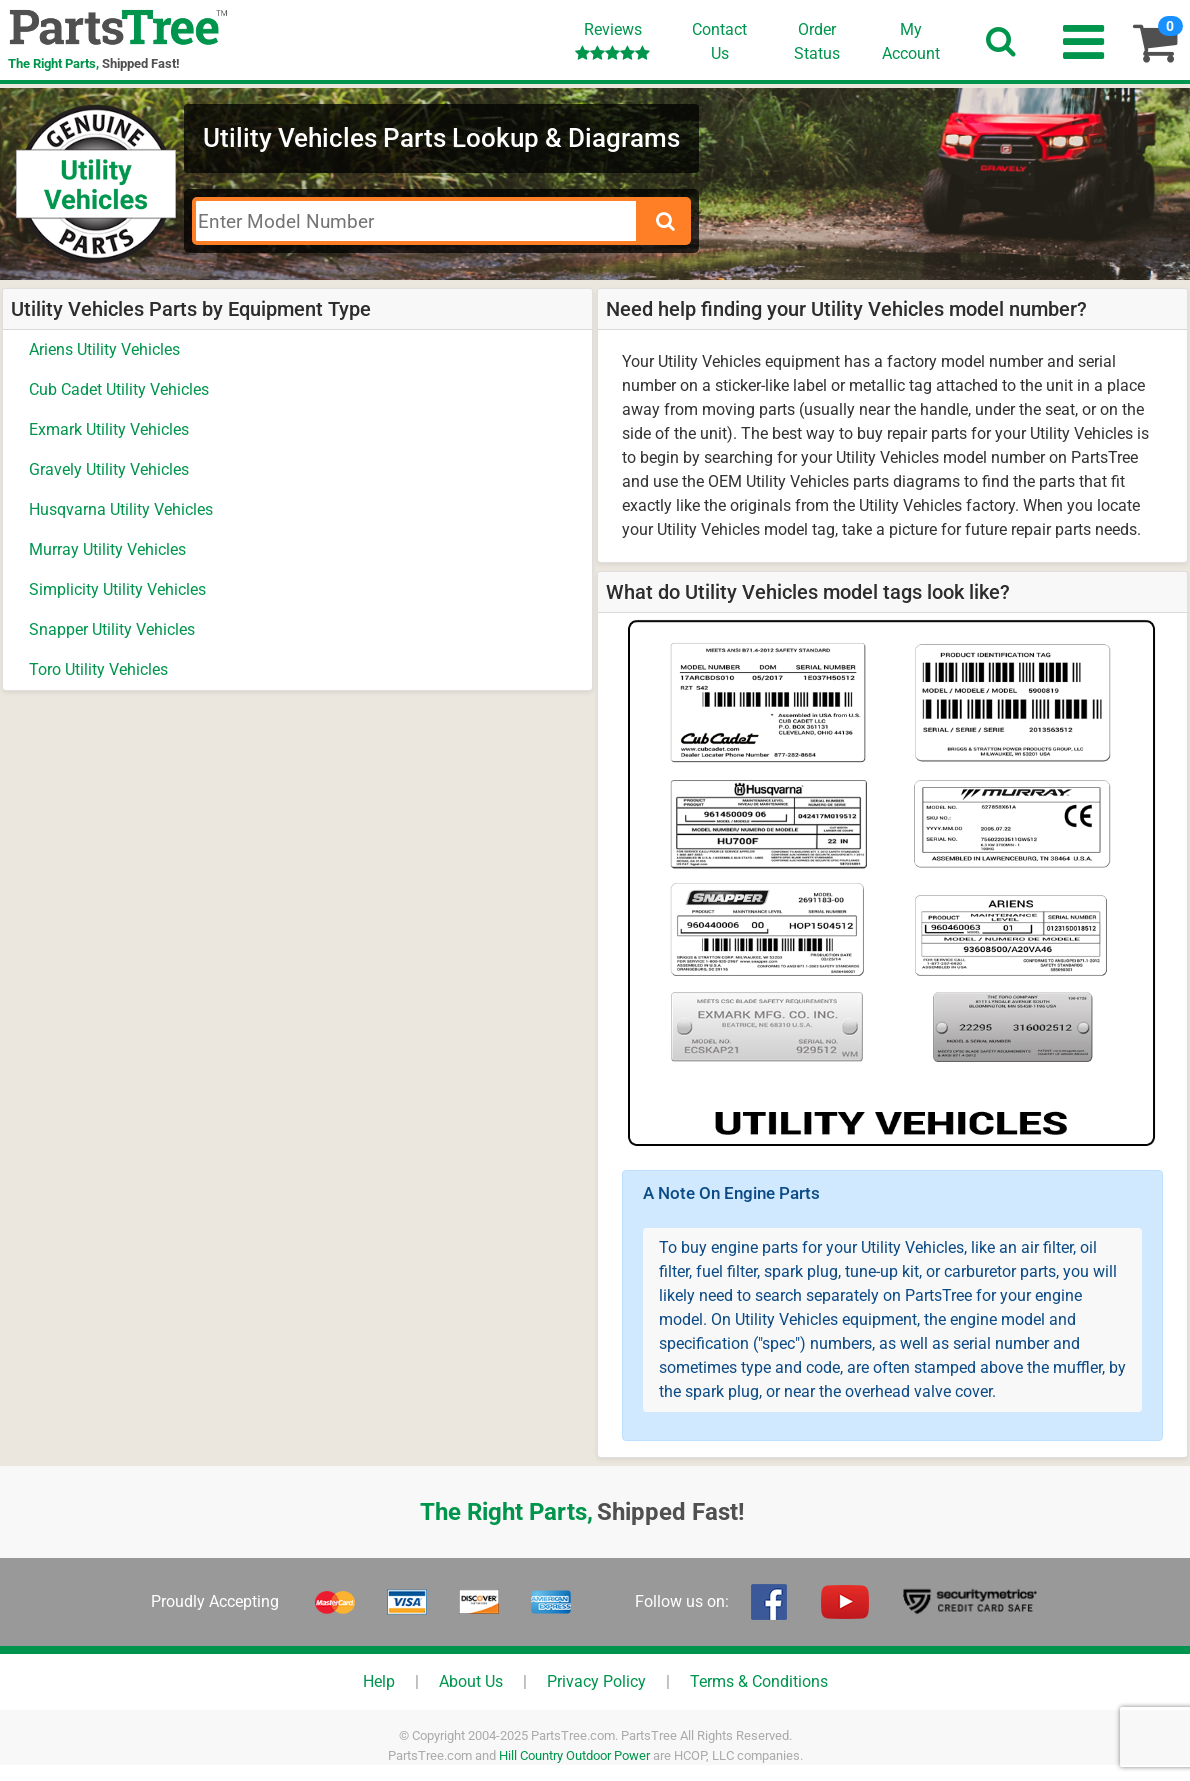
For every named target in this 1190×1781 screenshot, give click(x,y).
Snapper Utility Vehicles (112, 629)
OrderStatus (817, 41)
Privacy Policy (596, 1681)
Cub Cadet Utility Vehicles (119, 389)
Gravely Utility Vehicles (109, 469)
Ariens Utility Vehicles (104, 349)
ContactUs (719, 41)
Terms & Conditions (759, 1681)
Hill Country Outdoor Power (574, 1755)
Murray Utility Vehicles (107, 549)
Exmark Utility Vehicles (109, 429)
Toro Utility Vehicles (98, 669)
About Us (471, 1681)
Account (911, 41)
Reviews (612, 40)
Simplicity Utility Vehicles (117, 589)
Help (379, 1681)
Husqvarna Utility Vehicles (121, 509)
